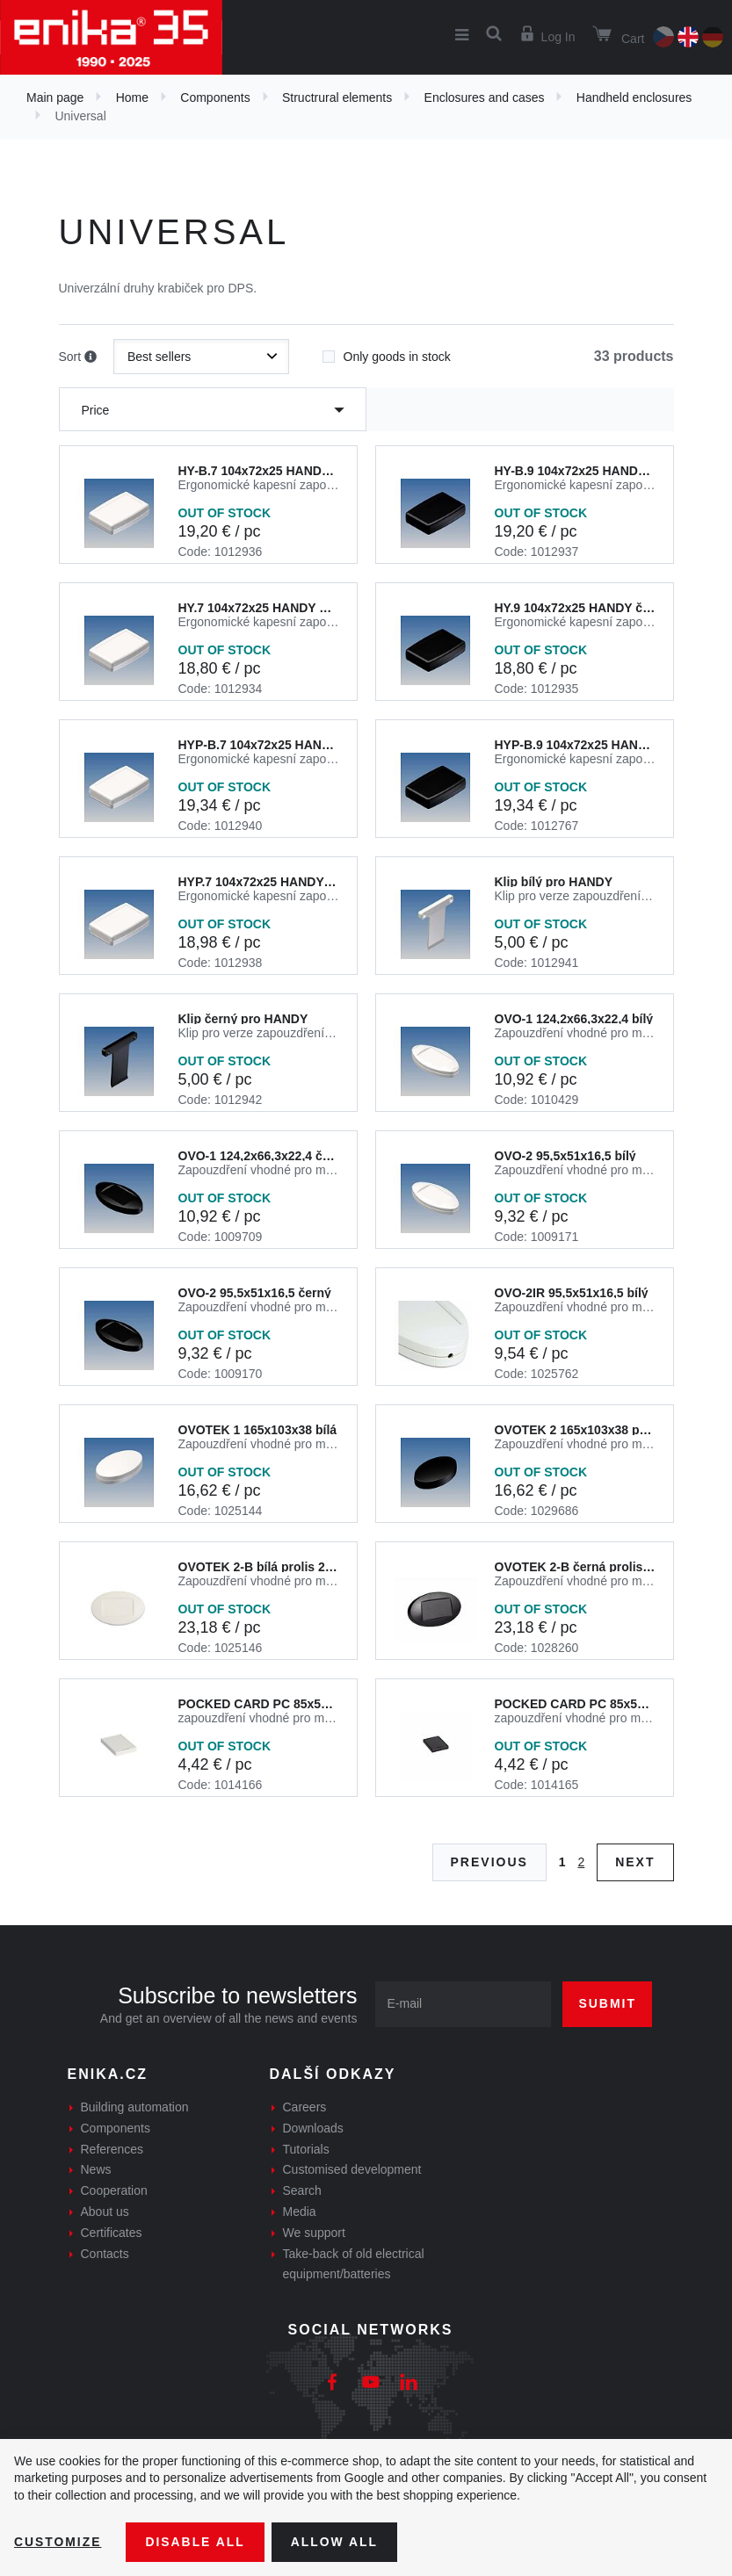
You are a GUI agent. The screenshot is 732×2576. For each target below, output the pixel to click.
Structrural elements (337, 97)
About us (105, 2211)
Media (299, 2211)
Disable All (196, 2542)
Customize (58, 2542)
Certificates (111, 2233)
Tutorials (306, 2149)
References (112, 2149)
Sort (78, 357)
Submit (607, 2003)
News (96, 2169)
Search (302, 2190)
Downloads (313, 2128)
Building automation (135, 2107)
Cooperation (114, 2190)
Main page (54, 97)
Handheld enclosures (634, 97)
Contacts (105, 2254)
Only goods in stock (387, 351)
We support (314, 2233)
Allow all (336, 2542)
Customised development (352, 2169)
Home (132, 97)
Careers (305, 2107)
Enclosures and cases (484, 97)
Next (635, 1862)
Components (215, 97)
